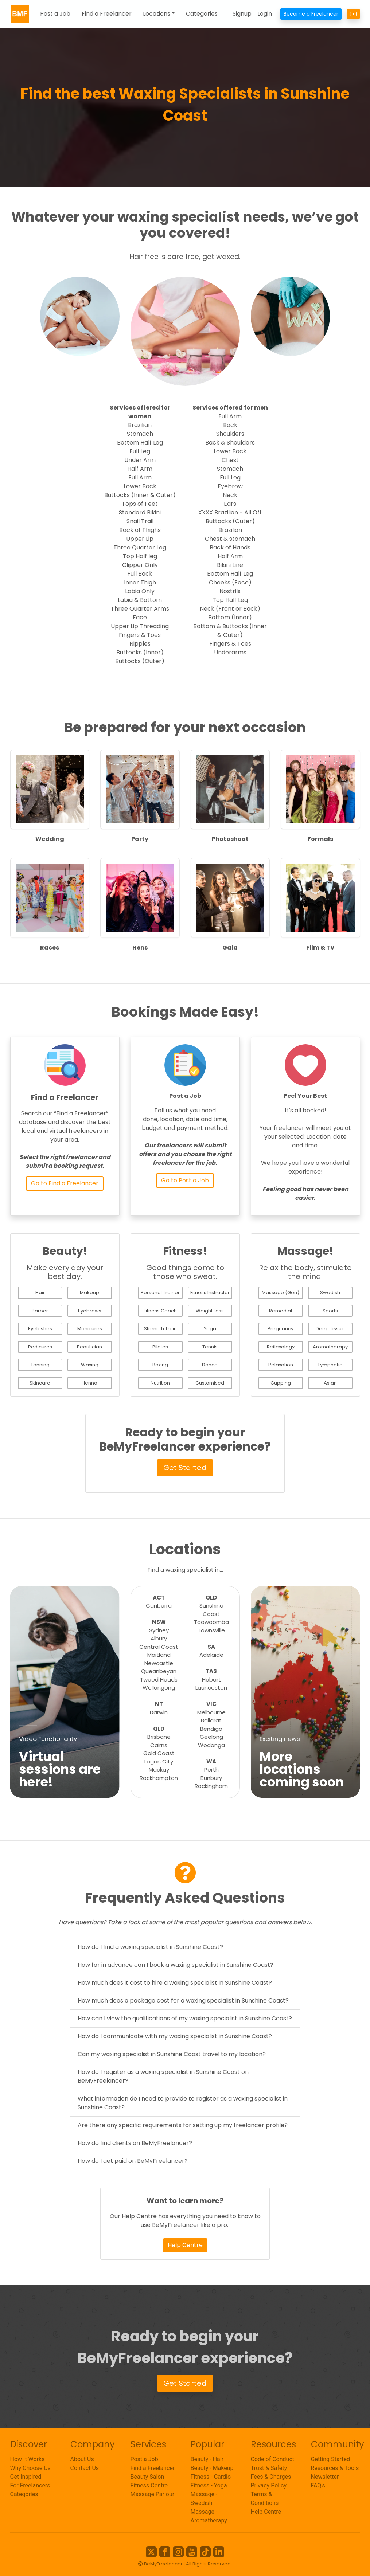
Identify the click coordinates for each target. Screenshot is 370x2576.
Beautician (89, 1346)
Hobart (211, 1679)
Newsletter (325, 2476)
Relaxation (280, 1364)
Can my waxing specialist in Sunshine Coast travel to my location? (172, 2054)
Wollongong (159, 1687)
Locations (156, 14)
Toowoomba (211, 1622)
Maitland (159, 1655)
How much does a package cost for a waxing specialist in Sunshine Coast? (183, 2000)
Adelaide (211, 1655)
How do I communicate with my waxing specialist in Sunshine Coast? (175, 2036)
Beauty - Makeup (212, 2468)
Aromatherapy (330, 1346)
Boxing (160, 1364)
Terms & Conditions (265, 2498)
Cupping (280, 1382)
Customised (209, 1382)
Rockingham (211, 1786)
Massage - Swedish (204, 2498)
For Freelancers (30, 2485)
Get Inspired (26, 2476)
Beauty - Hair (207, 2459)
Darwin (159, 1712)
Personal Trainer (160, 1292)
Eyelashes (40, 1328)
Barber (40, 1310)
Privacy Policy (269, 2485)
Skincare (40, 1382)
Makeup (89, 1292)
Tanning (40, 1364)
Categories (202, 14)
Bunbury (211, 1778)
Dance (210, 1364)
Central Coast (158, 1647)
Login (264, 13)
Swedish (330, 1292)
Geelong (211, 1737)
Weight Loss (210, 1310)
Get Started (185, 1468)
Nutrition (160, 1382)
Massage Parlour (153, 2494)
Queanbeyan (158, 1671)
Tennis (210, 1346)
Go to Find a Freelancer (64, 1183)
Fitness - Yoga (209, 2485)
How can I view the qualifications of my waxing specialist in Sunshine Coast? (185, 2018)
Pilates (160, 1346)
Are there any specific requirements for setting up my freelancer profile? (183, 2125)
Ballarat (211, 1720)
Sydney (159, 1630)
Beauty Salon (147, 2476)
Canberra (159, 1605)
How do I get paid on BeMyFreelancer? (133, 2161)
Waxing (89, 1364)
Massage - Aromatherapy (209, 2516)
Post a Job (55, 14)
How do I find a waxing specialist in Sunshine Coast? (150, 1947)
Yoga (210, 1328)
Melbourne (211, 1712)
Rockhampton (159, 1778)
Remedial (280, 1310)
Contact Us (84, 2468)
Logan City (158, 1761)
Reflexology (281, 1346)
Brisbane (159, 1737)
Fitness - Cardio (211, 2476)
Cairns (158, 1745)
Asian (330, 1382)
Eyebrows (89, 1310)
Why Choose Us (30, 2468)
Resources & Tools (335, 2468)
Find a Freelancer (107, 14)
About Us (82, 2459)
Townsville (211, 1630)
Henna (89, 1382)
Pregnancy (280, 1328)
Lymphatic (330, 1364)
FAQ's (318, 2485)
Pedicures (40, 1346)
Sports (330, 1310)
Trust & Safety (269, 2468)
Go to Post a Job (185, 1180)
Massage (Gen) (280, 1292)
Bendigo (211, 1729)
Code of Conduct (273, 2459)
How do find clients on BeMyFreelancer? (135, 2143)
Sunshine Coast (211, 1610)
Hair (40, 1292)
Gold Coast (159, 1753)
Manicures (89, 1328)
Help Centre (185, 2245)
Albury (159, 1638)
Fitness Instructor (210, 1292)
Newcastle (158, 1663)
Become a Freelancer (311, 13)
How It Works (27, 2459)
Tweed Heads (159, 1679)
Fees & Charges (271, 2476)
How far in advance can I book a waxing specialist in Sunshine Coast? (175, 1965)
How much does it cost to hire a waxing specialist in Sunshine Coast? (175, 1982)
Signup (242, 13)
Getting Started (330, 2459)
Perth (211, 1769)
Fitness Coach (160, 1310)
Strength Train (160, 1328)
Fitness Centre (149, 2485)
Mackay (159, 1769)
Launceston (211, 1687)
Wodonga (211, 1745)
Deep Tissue (330, 1328)
